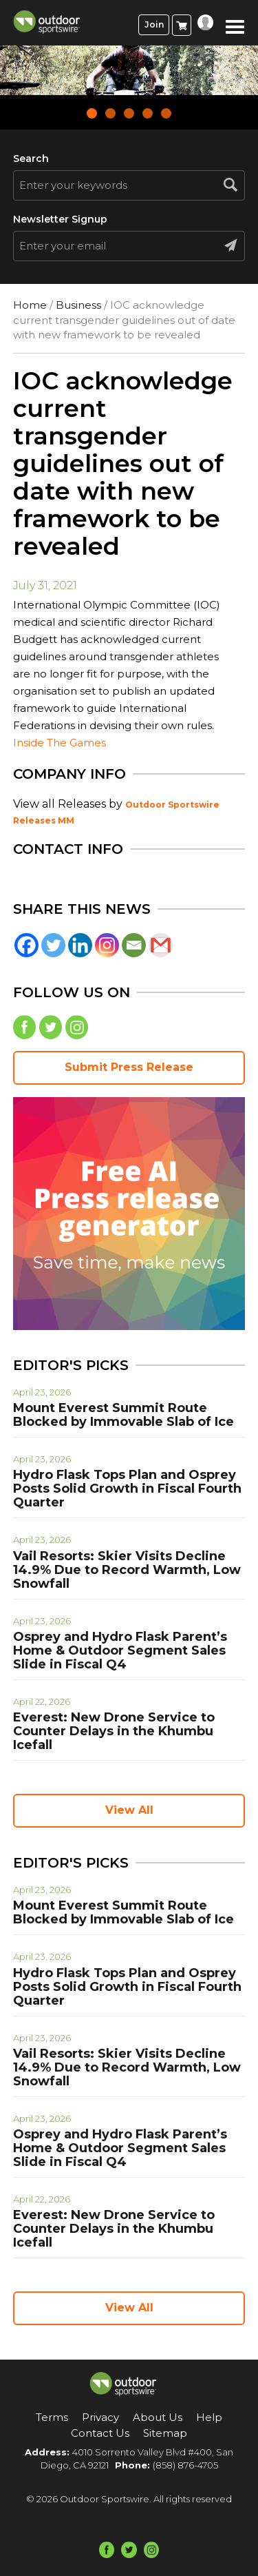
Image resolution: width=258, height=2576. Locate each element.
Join (154, 24)
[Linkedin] (80, 945)
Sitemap (165, 2433)
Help (209, 2417)
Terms (52, 2417)
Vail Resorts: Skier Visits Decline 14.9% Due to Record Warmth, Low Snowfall (127, 1569)
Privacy (100, 2417)
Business (78, 304)
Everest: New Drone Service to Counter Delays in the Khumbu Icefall (114, 1731)
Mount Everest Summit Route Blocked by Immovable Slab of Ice (123, 1414)
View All (129, 1810)
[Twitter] (53, 945)
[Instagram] (107, 945)
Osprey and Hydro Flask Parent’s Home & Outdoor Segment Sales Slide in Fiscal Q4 (120, 1650)
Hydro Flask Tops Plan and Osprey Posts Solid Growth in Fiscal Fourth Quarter (127, 1488)
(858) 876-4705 (185, 2465)
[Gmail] (161, 945)
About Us (157, 2417)
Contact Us (100, 2433)
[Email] (134, 945)
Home (30, 304)
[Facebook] (26, 945)
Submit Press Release (129, 1067)
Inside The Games (59, 742)
